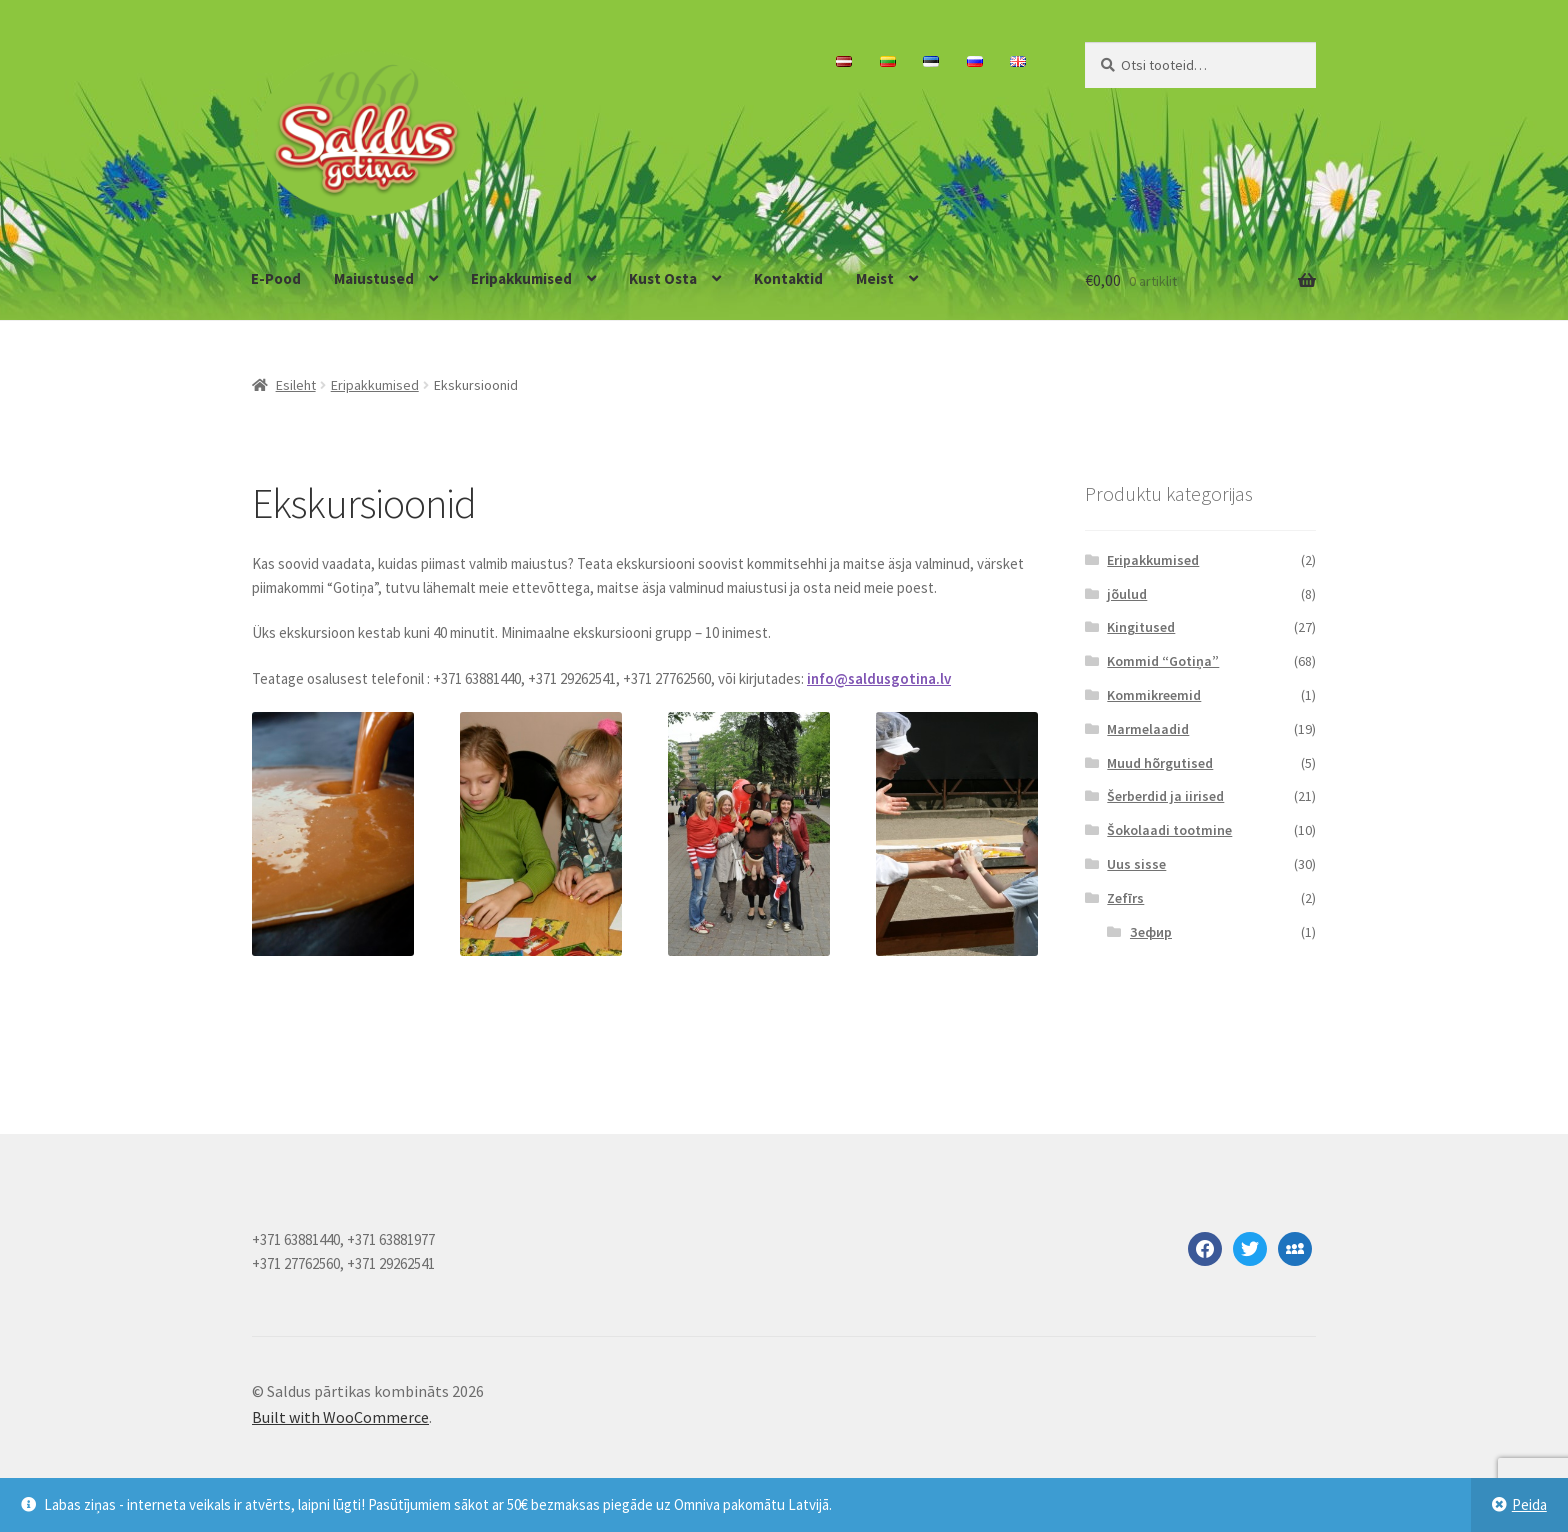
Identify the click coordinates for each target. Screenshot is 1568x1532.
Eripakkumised (521, 278)
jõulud (1127, 594)
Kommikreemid (1154, 695)
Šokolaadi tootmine (1169, 830)
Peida (1529, 1504)
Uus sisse (1136, 864)
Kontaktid (788, 278)
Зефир (1151, 932)
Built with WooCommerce (340, 1417)
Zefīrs (1125, 898)
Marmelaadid (1148, 729)
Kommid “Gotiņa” (1163, 661)
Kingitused (1141, 627)
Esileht (296, 385)
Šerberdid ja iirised (1165, 796)
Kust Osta (663, 278)
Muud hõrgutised (1160, 763)
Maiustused (374, 278)
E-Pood (276, 278)
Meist (875, 278)
